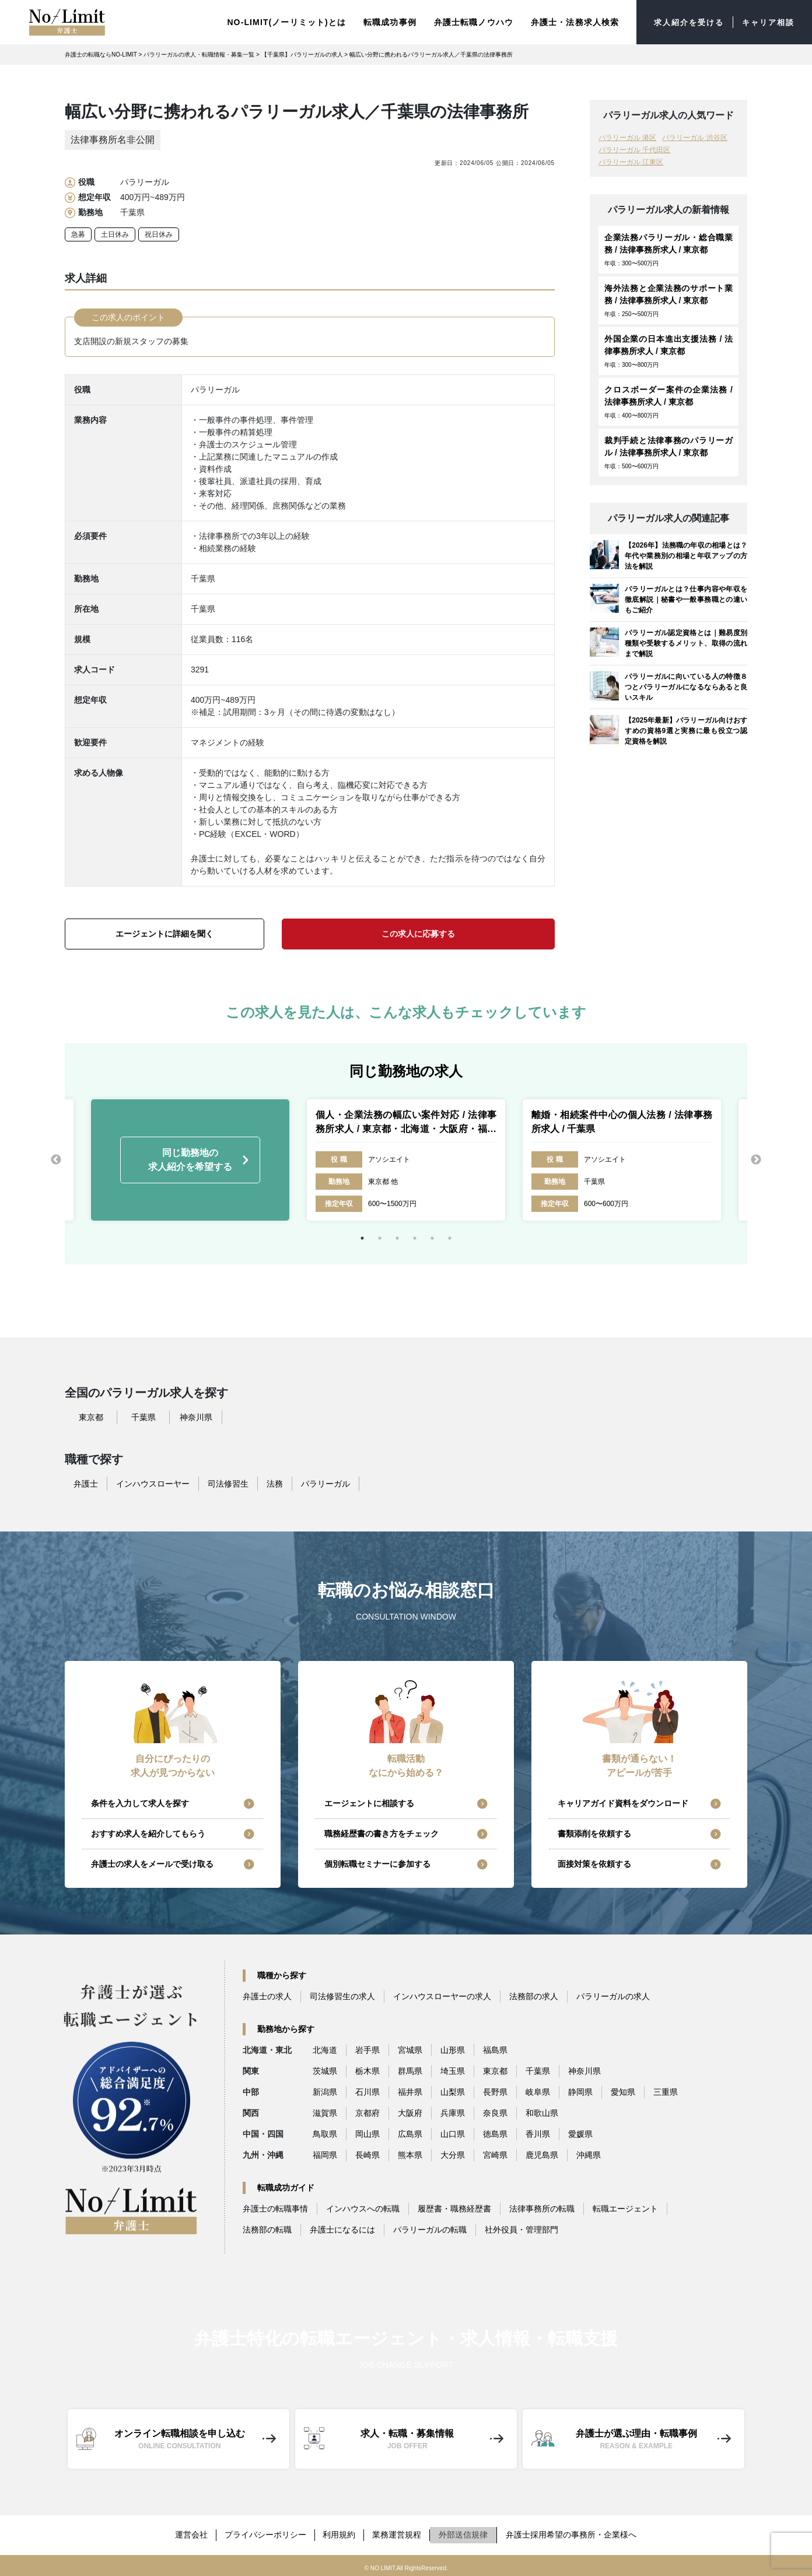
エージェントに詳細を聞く (165, 933)
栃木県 (367, 2070)
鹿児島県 (542, 2154)
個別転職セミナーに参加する (377, 1863)
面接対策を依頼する (594, 1863)
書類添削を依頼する (594, 1833)
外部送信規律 (466, 2531)
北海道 (325, 2049)
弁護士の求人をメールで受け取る (152, 1863)
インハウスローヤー (153, 1483)
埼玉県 (452, 2070)
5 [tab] (432, 1237)
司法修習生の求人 (342, 1995)
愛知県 (623, 2091)
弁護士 (86, 1483)
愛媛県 (580, 2133)
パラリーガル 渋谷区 (694, 137)
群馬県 (410, 2070)
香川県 (538, 2133)
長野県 (495, 2091)
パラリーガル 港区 (627, 137)
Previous (56, 1159)
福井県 (410, 2091)
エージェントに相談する (369, 1802)
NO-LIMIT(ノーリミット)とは (277, 21)
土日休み (115, 234)
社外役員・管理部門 (521, 2229)
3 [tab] (397, 1237)
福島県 (495, 2049)
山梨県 (452, 2091)
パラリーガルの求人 (613, 1995)
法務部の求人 (533, 1995)
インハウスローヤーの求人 (442, 1995)
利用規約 (340, 2531)
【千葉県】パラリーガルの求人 (302, 54)
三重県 (665, 2091)
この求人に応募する (418, 933)
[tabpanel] (406, 1159)
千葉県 (143, 1416)
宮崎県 (495, 2154)
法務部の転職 (267, 2229)
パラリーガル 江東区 (630, 161)
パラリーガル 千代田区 (634, 149)
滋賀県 (325, 2112)
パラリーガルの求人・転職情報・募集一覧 (199, 54)
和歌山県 (542, 2112)
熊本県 (410, 2154)
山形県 (452, 2049)
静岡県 (580, 2091)
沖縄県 (588, 2154)
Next (756, 1159)
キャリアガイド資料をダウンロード (623, 1802)
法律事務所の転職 (542, 2208)
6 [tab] (450, 1237)
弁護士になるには (342, 2229)
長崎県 (367, 2154)
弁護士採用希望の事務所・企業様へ (574, 2531)
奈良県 (495, 2112)
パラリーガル (325, 1483)
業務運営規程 (399, 2531)
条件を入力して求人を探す (140, 1802)
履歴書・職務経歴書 (454, 2208)
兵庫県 (452, 2112)
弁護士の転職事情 (275, 2208)
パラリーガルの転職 (430, 2229)
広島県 (410, 2133)
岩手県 (367, 2049)
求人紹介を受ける (682, 21)
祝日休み (159, 234)
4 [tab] (415, 1237)
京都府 (367, 2112)
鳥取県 (325, 2133)
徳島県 (495, 2133)
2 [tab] (380, 1237)
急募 (78, 234)
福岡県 (325, 2154)
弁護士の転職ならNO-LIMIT (101, 54)
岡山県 (367, 2133)
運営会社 (189, 2531)
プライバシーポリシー (265, 2531)
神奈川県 (196, 1416)
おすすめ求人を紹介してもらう (148, 1833)
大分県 (452, 2154)
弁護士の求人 (267, 1995)
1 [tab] (362, 1237)
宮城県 (410, 2049)
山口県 (452, 2133)
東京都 (91, 1416)
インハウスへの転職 (363, 2208)
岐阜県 (538, 2091)
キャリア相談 (766, 21)
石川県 (367, 2091)
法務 (275, 1483)
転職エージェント (625, 2208)
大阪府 (410, 2112)
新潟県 (325, 2091)
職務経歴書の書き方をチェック (381, 1833)
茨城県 (325, 2070)
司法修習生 (228, 1483)
